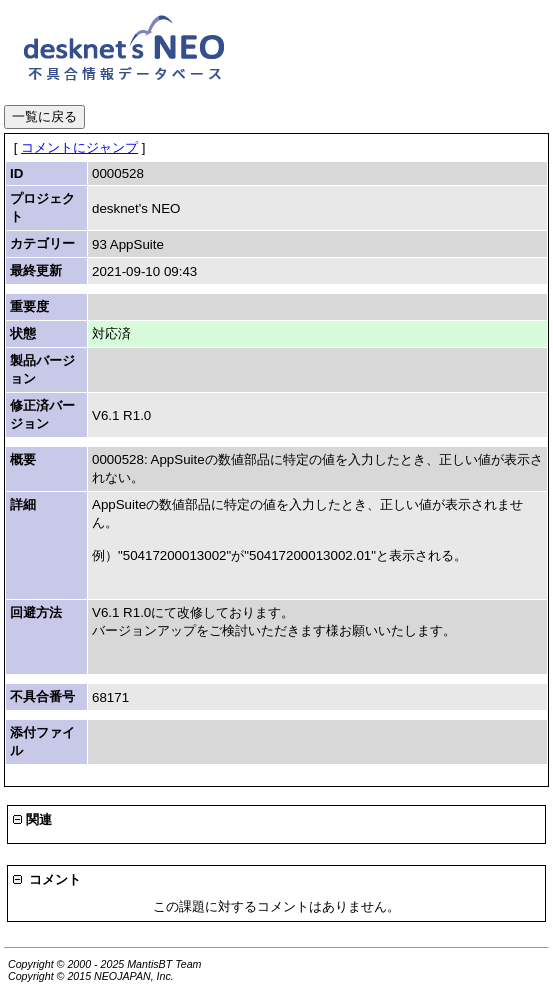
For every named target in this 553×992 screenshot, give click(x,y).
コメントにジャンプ (79, 147)
